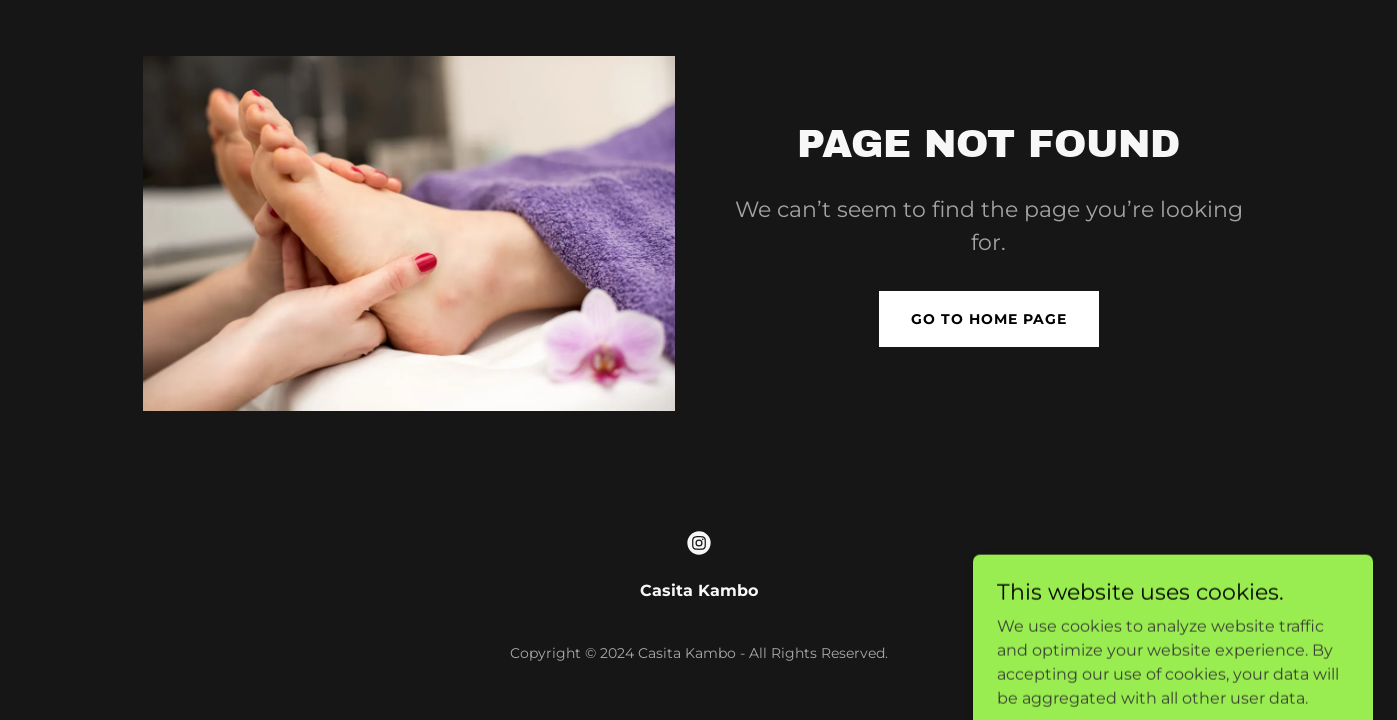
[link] (699, 543)
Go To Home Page (989, 319)
